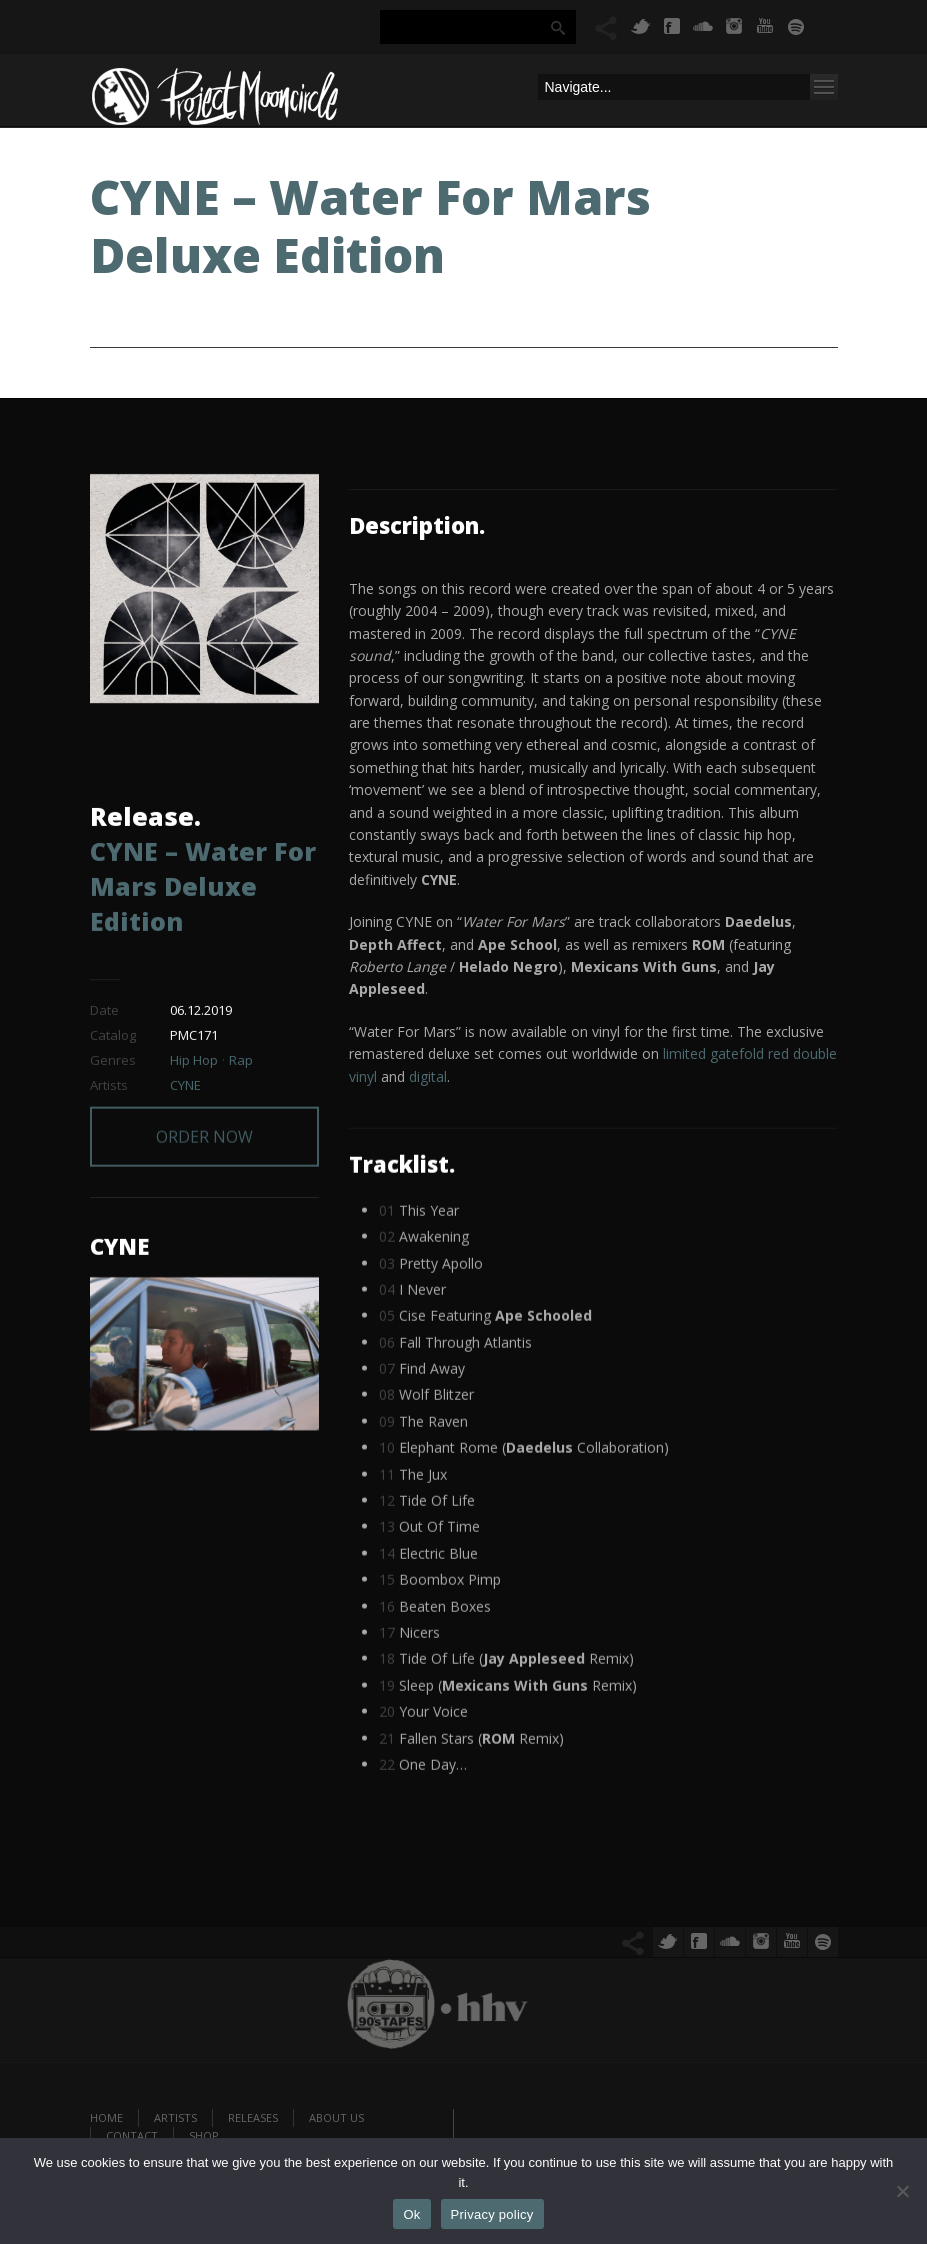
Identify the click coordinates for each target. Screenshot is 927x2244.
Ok (411, 2214)
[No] (902, 2191)
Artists (175, 2117)
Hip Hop (194, 1064)
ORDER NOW (204, 1105)
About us (336, 2117)
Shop (204, 2135)
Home (106, 2117)
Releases (253, 2117)
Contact (132, 2135)
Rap (241, 1064)
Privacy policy (492, 2214)
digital (428, 1076)
